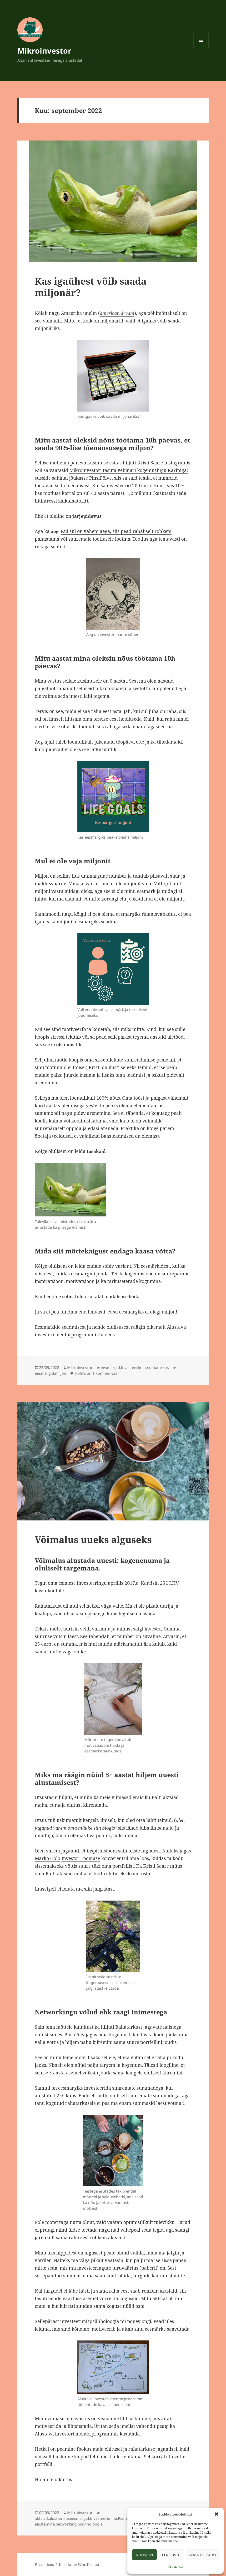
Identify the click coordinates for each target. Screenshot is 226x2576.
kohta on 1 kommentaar (96, 1373)
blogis (108, 1828)
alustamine (59, 2518)
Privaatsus (175, 2567)
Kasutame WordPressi (79, 2564)
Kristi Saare (156, 1866)
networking (66, 2524)
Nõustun (144, 2554)
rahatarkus (159, 1367)
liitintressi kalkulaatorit (60, 501)
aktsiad (41, 2518)
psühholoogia (90, 2524)
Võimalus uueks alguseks (93, 1539)
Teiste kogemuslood (132, 1274)
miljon (60, 1373)
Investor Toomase (80, 1858)
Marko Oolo (47, 1858)
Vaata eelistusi (202, 2554)
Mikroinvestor (44, 50)
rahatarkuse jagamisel (152, 2449)
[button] (216, 2514)
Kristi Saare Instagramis (163, 463)
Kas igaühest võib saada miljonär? (90, 287)
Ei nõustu (171, 2554)
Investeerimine (134, 1367)
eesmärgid (110, 1367)
